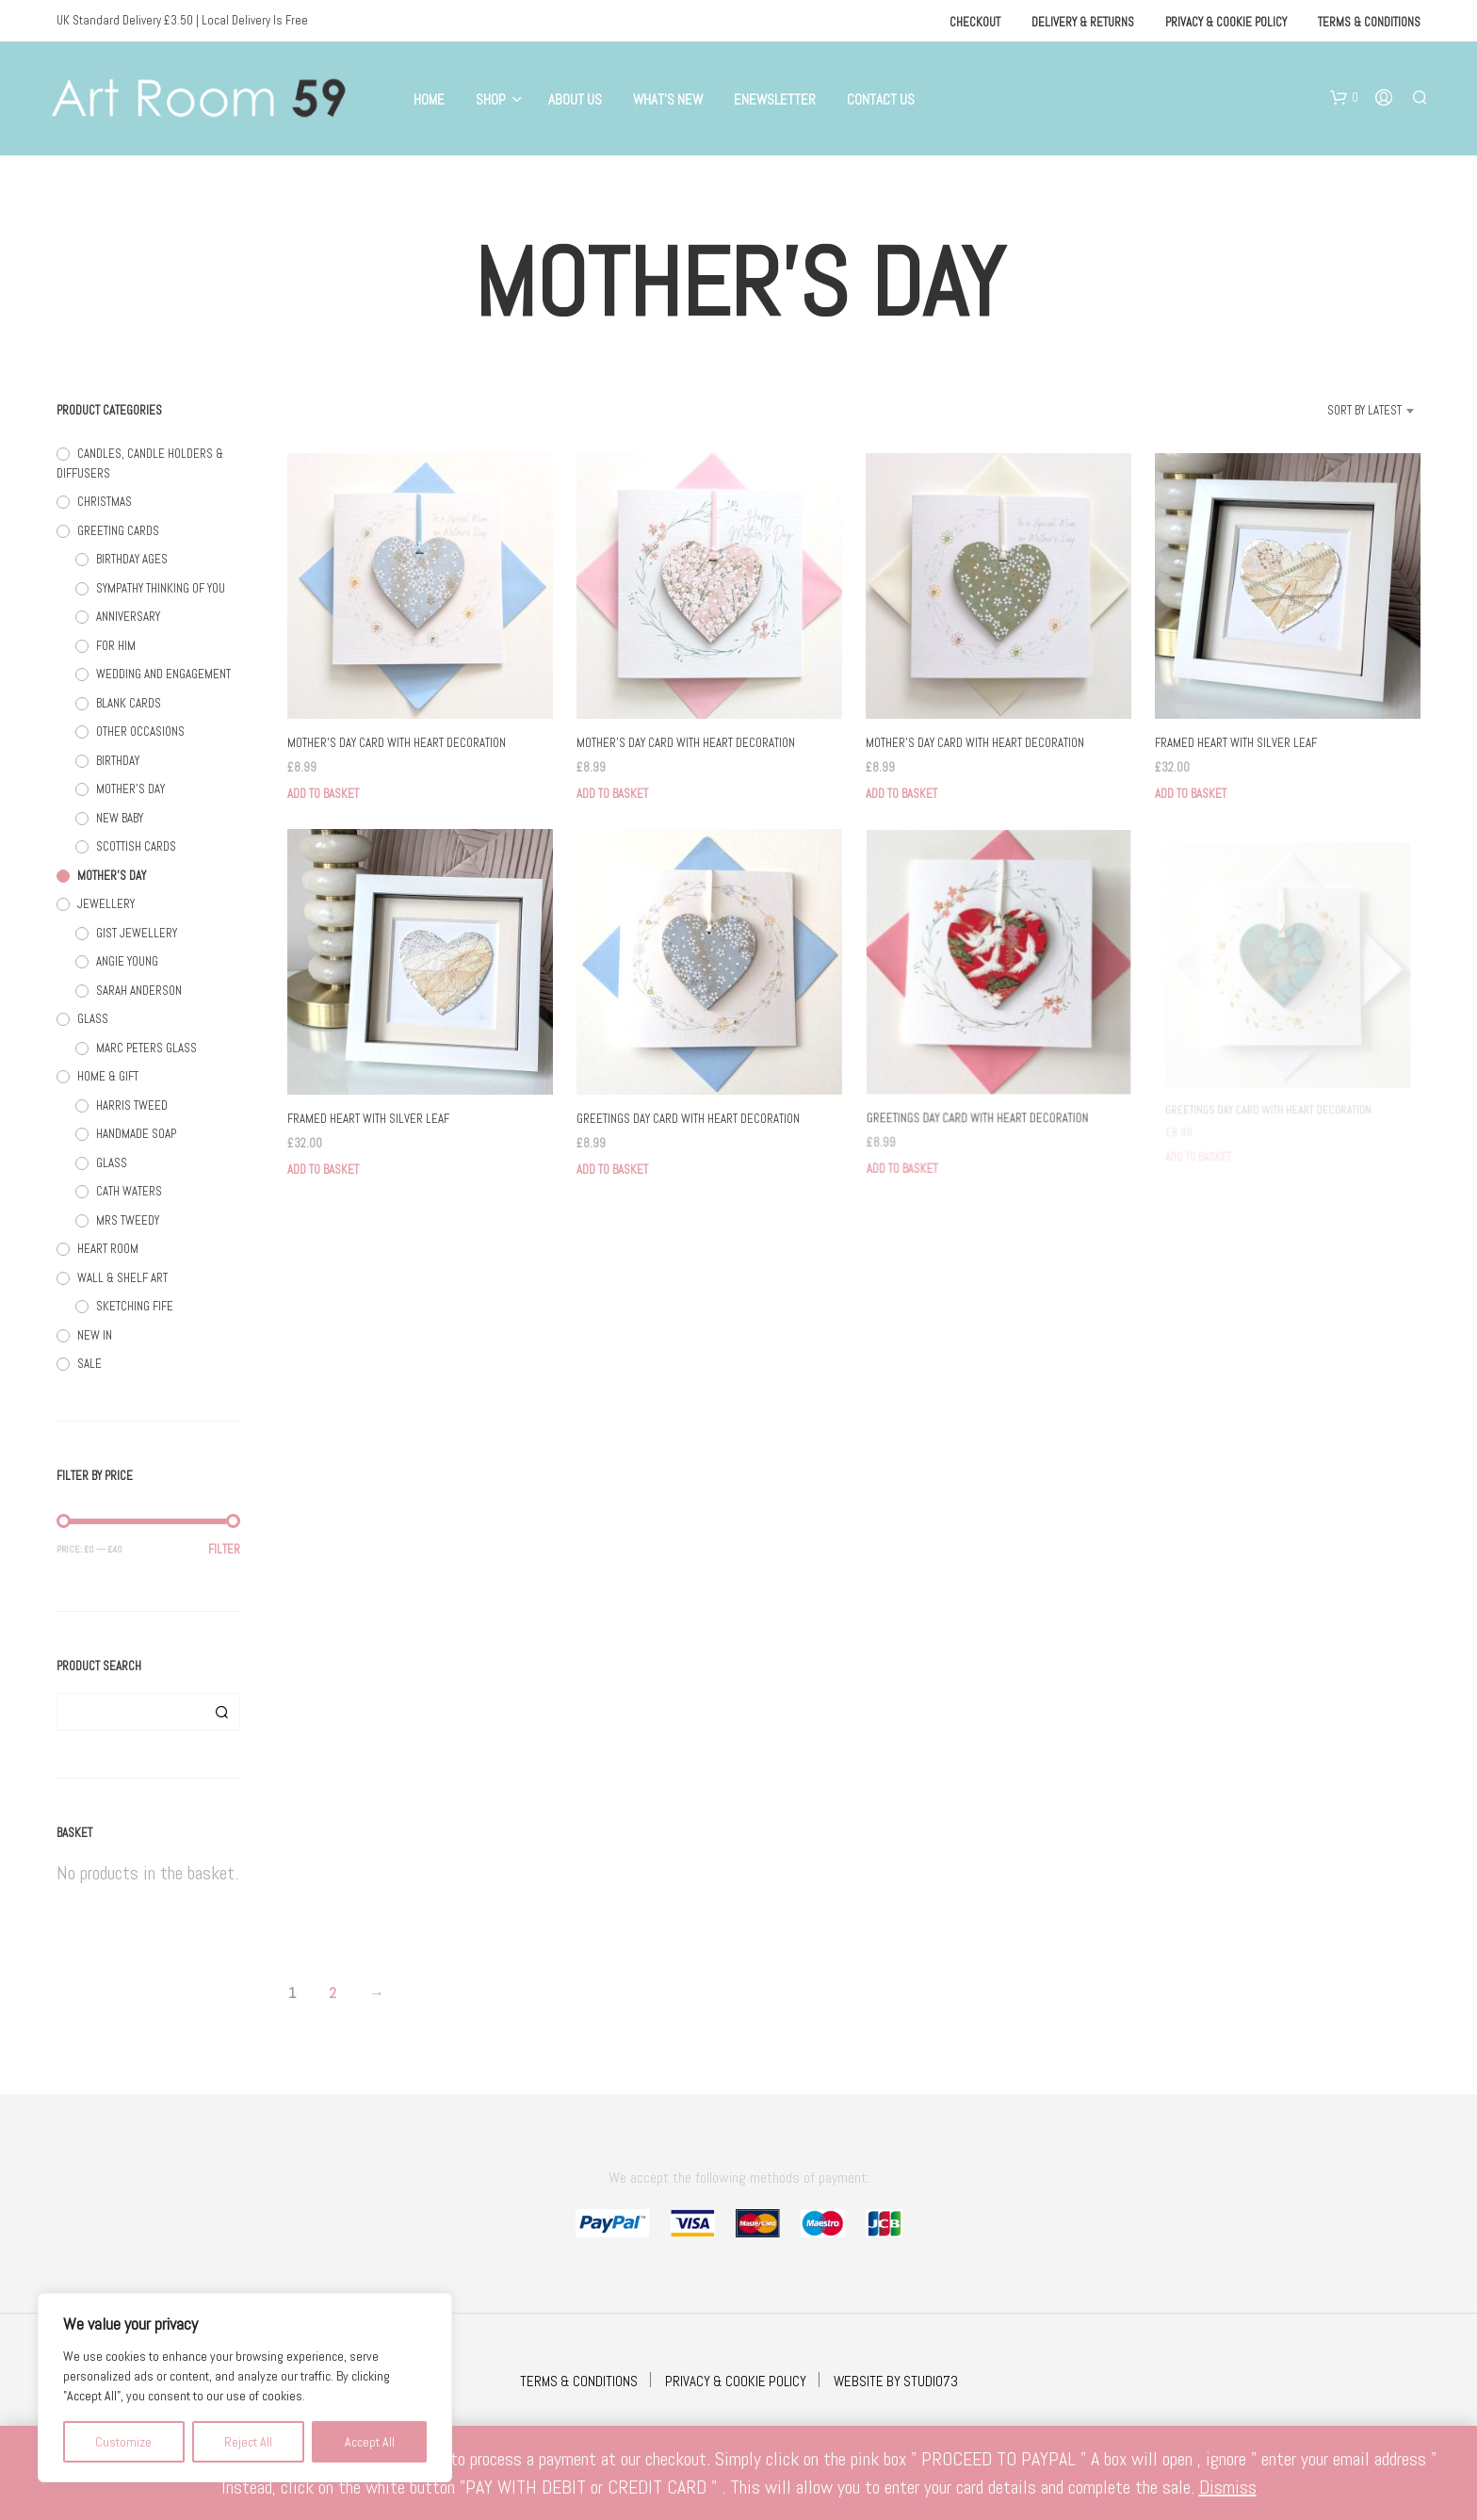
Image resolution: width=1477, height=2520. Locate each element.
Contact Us (881, 99)
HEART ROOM (107, 1249)
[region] (245, 2387)
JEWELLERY (106, 904)
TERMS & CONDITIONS (579, 2381)
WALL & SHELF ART (122, 1278)
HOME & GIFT (107, 1076)
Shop (491, 99)
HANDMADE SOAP (136, 1134)
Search (221, 1712)
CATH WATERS (129, 1191)
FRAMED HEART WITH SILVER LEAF (1236, 743)
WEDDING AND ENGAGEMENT (163, 674)
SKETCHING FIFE (134, 1306)
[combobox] (1340, 411)
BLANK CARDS (128, 703)
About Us (575, 99)
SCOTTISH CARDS (136, 846)
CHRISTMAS (104, 502)
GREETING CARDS (118, 531)
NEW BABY (119, 818)
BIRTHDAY (117, 761)
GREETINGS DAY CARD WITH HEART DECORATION (688, 1113)
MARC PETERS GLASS (146, 1048)
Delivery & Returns (1082, 22)
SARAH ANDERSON (139, 991)
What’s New (668, 99)
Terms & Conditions (1369, 22)
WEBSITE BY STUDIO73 (896, 2381)
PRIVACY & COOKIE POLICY (735, 2381)
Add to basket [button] (323, 794)
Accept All (370, 2441)
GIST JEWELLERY (136, 933)
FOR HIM (116, 646)
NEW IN (94, 1335)
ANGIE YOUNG (127, 961)
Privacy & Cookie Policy (1226, 22)
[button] (1344, 98)
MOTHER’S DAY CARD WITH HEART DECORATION (396, 743)
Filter (224, 1549)
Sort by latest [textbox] (1364, 410)
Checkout (975, 22)
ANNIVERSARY (128, 617)
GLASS (92, 1019)
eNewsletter (775, 99)
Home (429, 99)
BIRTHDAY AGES (132, 559)
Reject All (248, 2441)
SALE (89, 1364)
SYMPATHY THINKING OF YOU (160, 588)
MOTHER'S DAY (130, 789)
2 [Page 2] (332, 1993)
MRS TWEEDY (127, 1220)
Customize (123, 2441)
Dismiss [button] (1228, 2487)
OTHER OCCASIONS (140, 731)
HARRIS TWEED (132, 1105)
